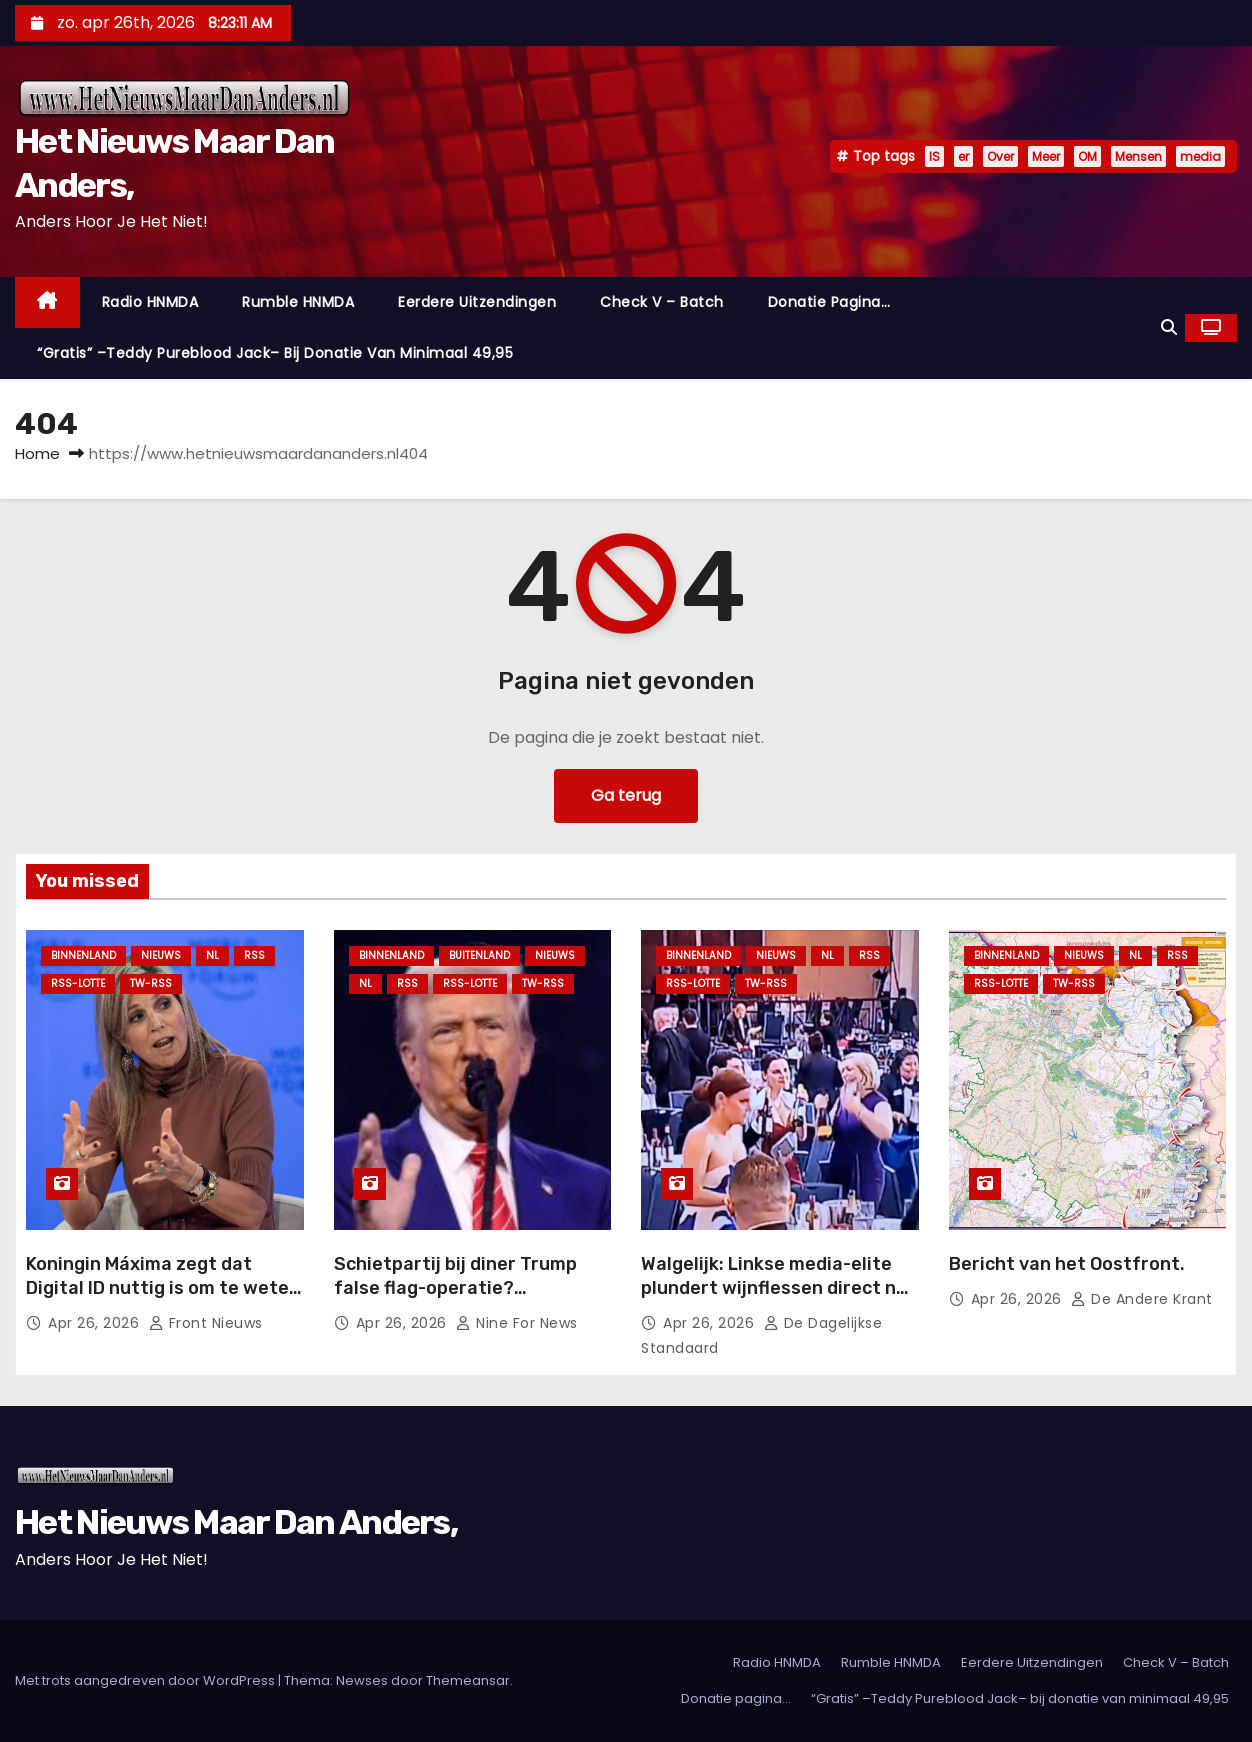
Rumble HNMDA (298, 302)
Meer (1046, 156)
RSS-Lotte (78, 983)
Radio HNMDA (150, 302)
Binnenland (83, 955)
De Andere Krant (1142, 1299)
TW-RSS (151, 983)
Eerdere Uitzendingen (477, 302)
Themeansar (468, 1680)
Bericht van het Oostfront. (1067, 1264)
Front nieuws (206, 1323)
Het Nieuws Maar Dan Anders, (236, 1522)
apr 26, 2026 (96, 1323)
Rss (254, 955)
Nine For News (517, 1323)
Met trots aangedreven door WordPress (146, 1680)
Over (1000, 156)
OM (1087, 156)
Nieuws (161, 955)
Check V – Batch (662, 302)
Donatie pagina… (829, 302)
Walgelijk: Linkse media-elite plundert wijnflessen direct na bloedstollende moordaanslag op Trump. (774, 1300)
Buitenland (479, 955)
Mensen (1138, 156)
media (1200, 156)
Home (37, 453)
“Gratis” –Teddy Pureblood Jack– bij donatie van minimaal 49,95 (275, 353)
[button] (1169, 327)
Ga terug (626, 795)
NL (212, 955)
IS (934, 156)
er (963, 156)
